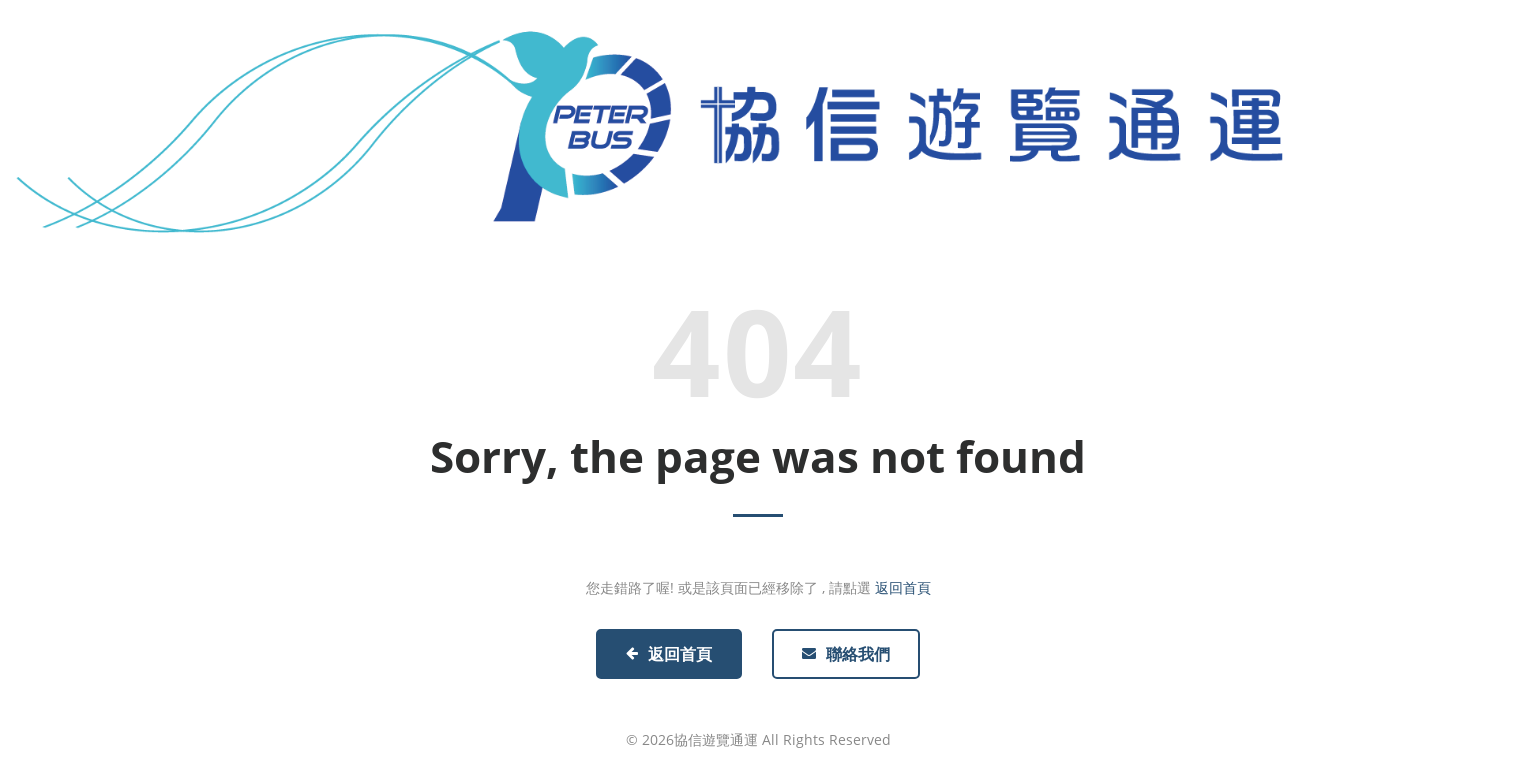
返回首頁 (903, 587)
